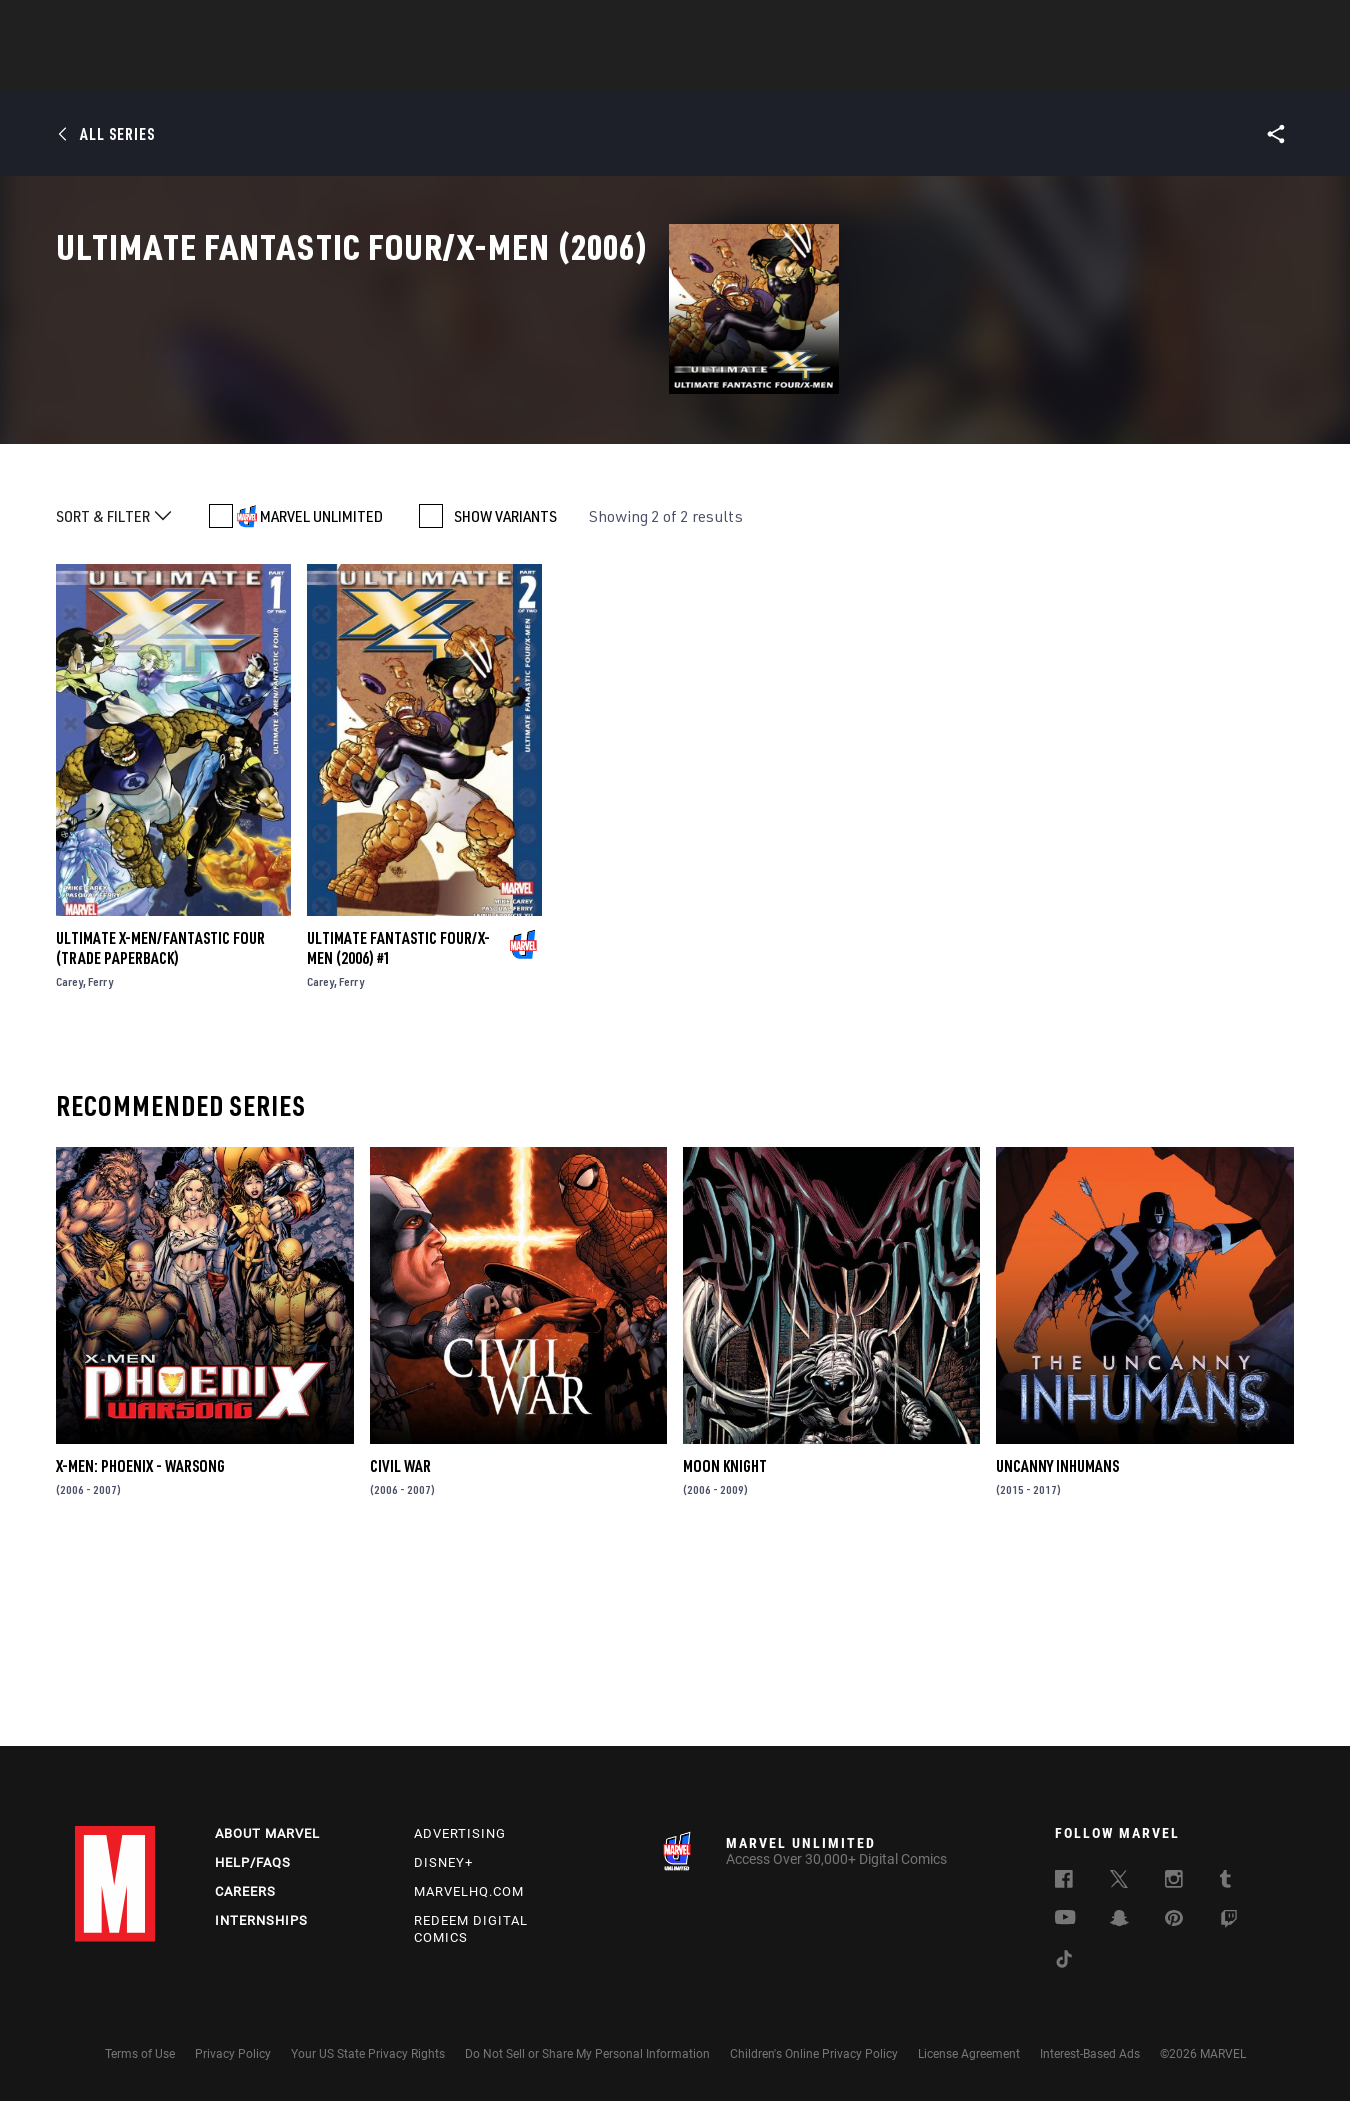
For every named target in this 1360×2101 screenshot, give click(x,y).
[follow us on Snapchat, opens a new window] (1119, 1921)
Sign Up (213, 26)
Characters (550, 71)
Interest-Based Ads (1090, 2054)
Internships (261, 1920)
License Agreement (969, 2054)
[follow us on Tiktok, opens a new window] (1064, 1962)
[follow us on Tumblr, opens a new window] (1225, 1882)
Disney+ (443, 1862)
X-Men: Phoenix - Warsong (140, 1646)
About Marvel (267, 1833)
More (971, 71)
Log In (148, 26)
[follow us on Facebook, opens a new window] (1064, 1882)
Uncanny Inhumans (1057, 1646)
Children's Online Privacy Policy (814, 2054)
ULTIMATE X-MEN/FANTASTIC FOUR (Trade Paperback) (160, 1128)
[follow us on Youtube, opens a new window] (1065, 1919)
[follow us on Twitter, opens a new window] (1119, 1882)
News (378, 71)
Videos (898, 71)
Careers (245, 1891)
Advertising (460, 1833)
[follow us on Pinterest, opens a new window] (1174, 1920)
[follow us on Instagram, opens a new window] (1174, 1882)
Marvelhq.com (469, 1891)
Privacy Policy (233, 2054)
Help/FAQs (253, 1862)
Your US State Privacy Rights (368, 2054)
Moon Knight (725, 1646)
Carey (69, 1161)
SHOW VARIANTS (505, 696)
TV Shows (735, 71)
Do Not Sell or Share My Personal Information (587, 2054)
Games (821, 71)
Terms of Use (140, 2054)
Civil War (400, 1646)
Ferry (100, 1161)
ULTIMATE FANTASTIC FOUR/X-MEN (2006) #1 (398, 1128)
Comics (452, 71)
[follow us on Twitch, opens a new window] (1229, 1922)
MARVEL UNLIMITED (321, 696)
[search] (1249, 25)
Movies (647, 71)
